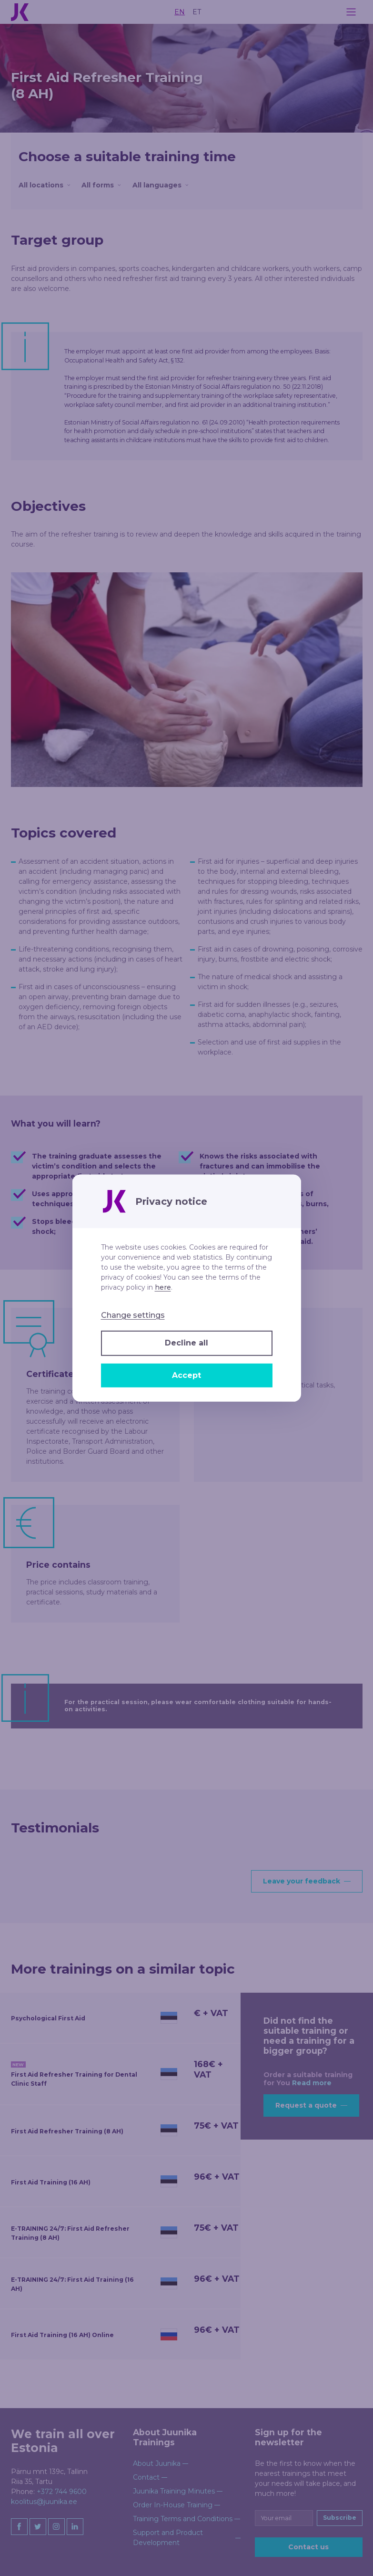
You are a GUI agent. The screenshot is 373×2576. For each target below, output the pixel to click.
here (163, 1287)
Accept (186, 1375)
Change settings (133, 1315)
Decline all (186, 1342)
